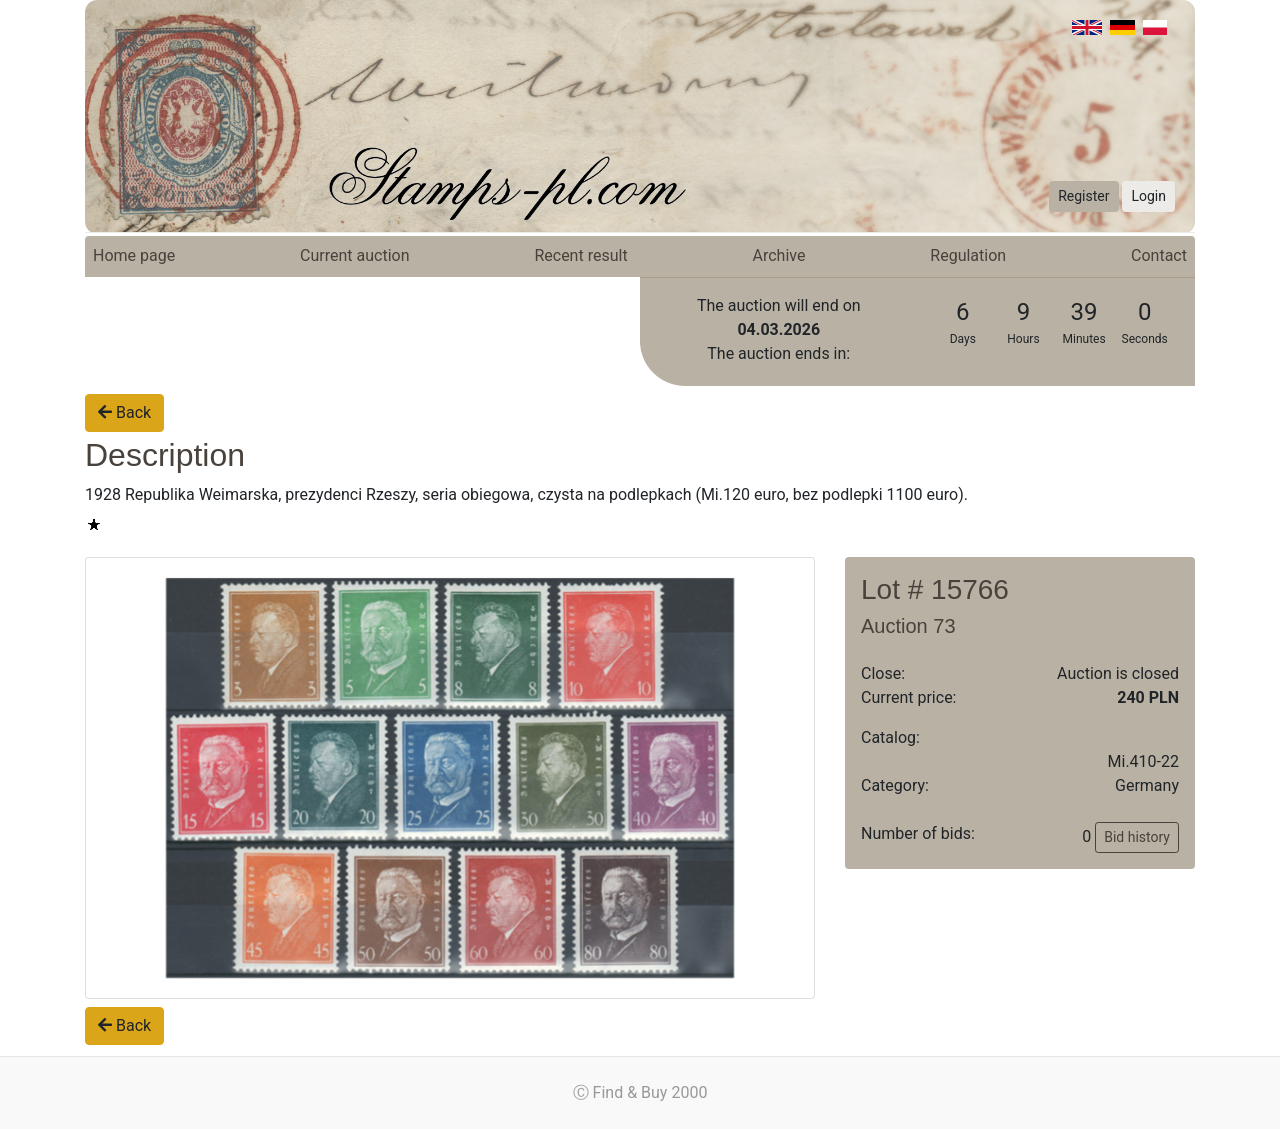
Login (1148, 196)
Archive (779, 255)
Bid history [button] (1137, 837)
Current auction (354, 255)
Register (1083, 196)
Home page (134, 255)
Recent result (580, 255)
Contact (1159, 255)
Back (124, 412)
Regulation (968, 255)
